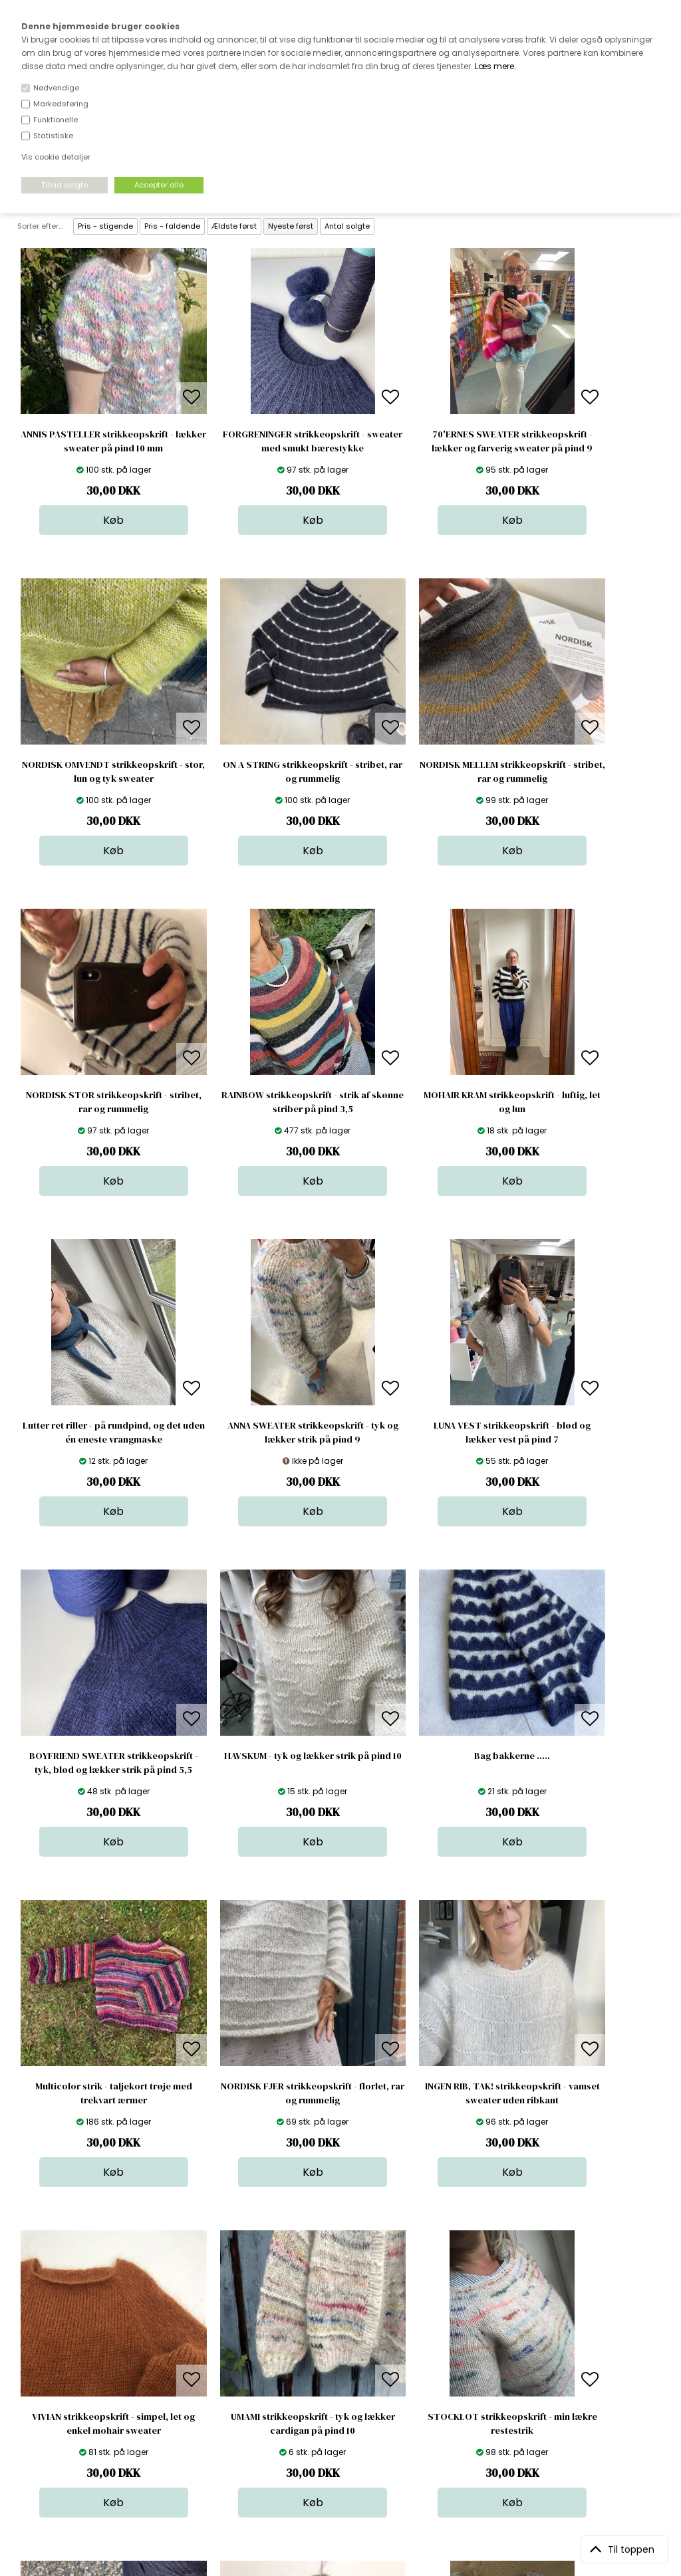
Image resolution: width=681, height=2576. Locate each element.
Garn (337, 2369)
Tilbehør (344, 2383)
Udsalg (342, 2409)
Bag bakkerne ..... (422, 1425)
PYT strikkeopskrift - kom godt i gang (586, 2093)
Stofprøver (350, 2422)
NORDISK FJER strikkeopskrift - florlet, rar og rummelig (95, 1762)
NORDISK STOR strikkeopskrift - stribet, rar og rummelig (422, 771)
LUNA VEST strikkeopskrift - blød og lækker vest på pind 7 (586, 1101)
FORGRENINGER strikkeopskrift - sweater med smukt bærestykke (259, 441)
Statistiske (53, 135)
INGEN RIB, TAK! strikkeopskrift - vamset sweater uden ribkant (259, 1762)
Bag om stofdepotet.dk (222, 2356)
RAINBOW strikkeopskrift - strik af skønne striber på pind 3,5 (585, 771)
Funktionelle (55, 119)
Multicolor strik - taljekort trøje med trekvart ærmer (586, 1432)
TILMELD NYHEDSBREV (569, 2373)
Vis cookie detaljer (55, 157)
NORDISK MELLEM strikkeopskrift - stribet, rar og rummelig (259, 771)
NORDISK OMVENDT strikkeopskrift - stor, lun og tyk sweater (585, 448)
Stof (335, 2343)
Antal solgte (347, 226)
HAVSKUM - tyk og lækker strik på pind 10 (258, 1432)
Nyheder (345, 2396)
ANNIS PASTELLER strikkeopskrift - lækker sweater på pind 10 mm (95, 441)
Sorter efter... (40, 226)
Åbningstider (199, 2343)
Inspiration (349, 2436)
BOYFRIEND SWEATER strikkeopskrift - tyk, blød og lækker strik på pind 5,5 (95, 1439)
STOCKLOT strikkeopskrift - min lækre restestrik (95, 2093)
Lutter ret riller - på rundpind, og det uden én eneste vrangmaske (259, 1101)
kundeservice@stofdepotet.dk (83, 2409)
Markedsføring (60, 103)
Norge (186, 2383)
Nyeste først (290, 226)
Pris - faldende (172, 226)
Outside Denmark (210, 2396)
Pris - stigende (105, 226)
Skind (338, 2356)
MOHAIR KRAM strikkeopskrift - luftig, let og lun (95, 1101)
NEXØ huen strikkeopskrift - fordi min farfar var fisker (258, 2093)
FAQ (181, 2369)
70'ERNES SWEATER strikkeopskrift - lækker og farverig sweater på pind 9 (422, 448)
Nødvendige (56, 87)
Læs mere (494, 66)
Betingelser (196, 2409)
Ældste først (234, 226)
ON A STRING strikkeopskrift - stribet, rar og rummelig (95, 771)
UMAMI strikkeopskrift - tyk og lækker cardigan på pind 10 (586, 1762)
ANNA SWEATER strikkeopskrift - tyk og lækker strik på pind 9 (422, 1101)
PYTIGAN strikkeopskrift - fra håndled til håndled (421, 2093)
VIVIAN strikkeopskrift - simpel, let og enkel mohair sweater (422, 1762)
